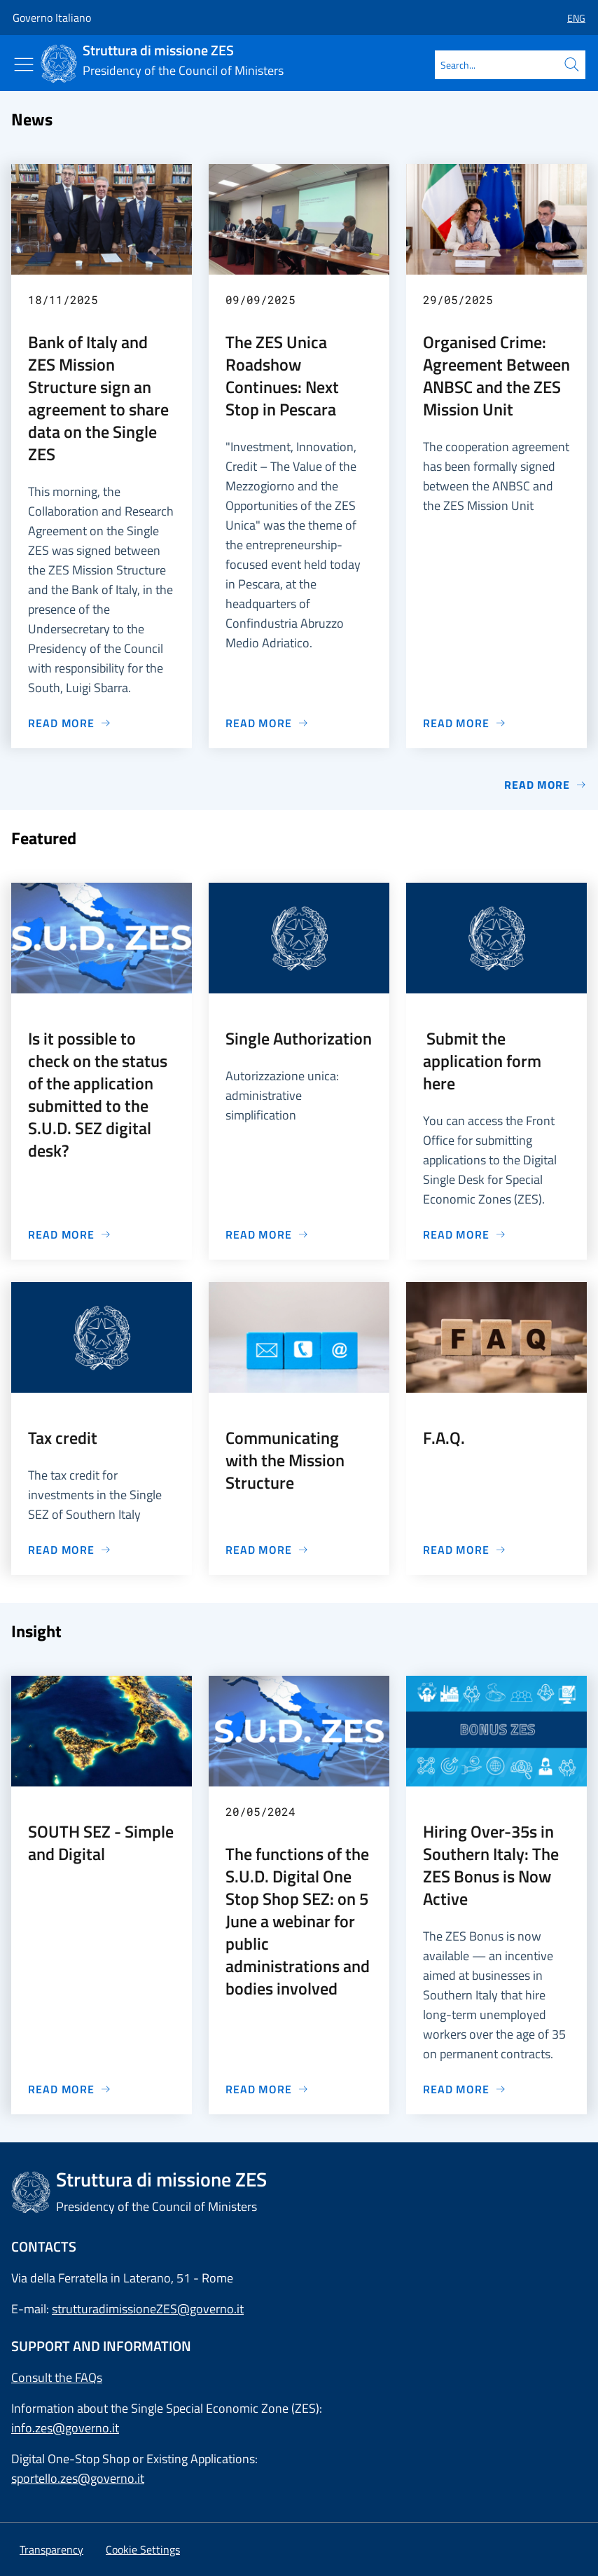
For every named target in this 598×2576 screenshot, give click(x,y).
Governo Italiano (52, 17)
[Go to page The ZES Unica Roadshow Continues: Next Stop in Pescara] (267, 723)
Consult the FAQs (56, 2377)
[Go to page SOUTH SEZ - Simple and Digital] (69, 2089)
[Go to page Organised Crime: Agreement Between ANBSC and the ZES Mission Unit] (464, 723)
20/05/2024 (260, 1811)
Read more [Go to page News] (545, 784)
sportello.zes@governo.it (77, 2478)
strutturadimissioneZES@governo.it (148, 2308)
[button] (570, 18)
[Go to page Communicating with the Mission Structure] (267, 1549)
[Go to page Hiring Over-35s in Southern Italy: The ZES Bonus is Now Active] (464, 2089)
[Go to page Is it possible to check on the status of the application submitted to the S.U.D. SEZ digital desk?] (69, 1234)
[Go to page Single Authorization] (267, 1234)
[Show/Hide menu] (24, 64)
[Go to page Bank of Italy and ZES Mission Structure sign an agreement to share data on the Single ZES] (69, 723)
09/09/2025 (260, 299)
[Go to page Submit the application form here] (464, 1234)
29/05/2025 (458, 299)
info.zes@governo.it (65, 2427)
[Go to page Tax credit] (69, 1549)
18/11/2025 (63, 299)
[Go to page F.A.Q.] (464, 1549)
